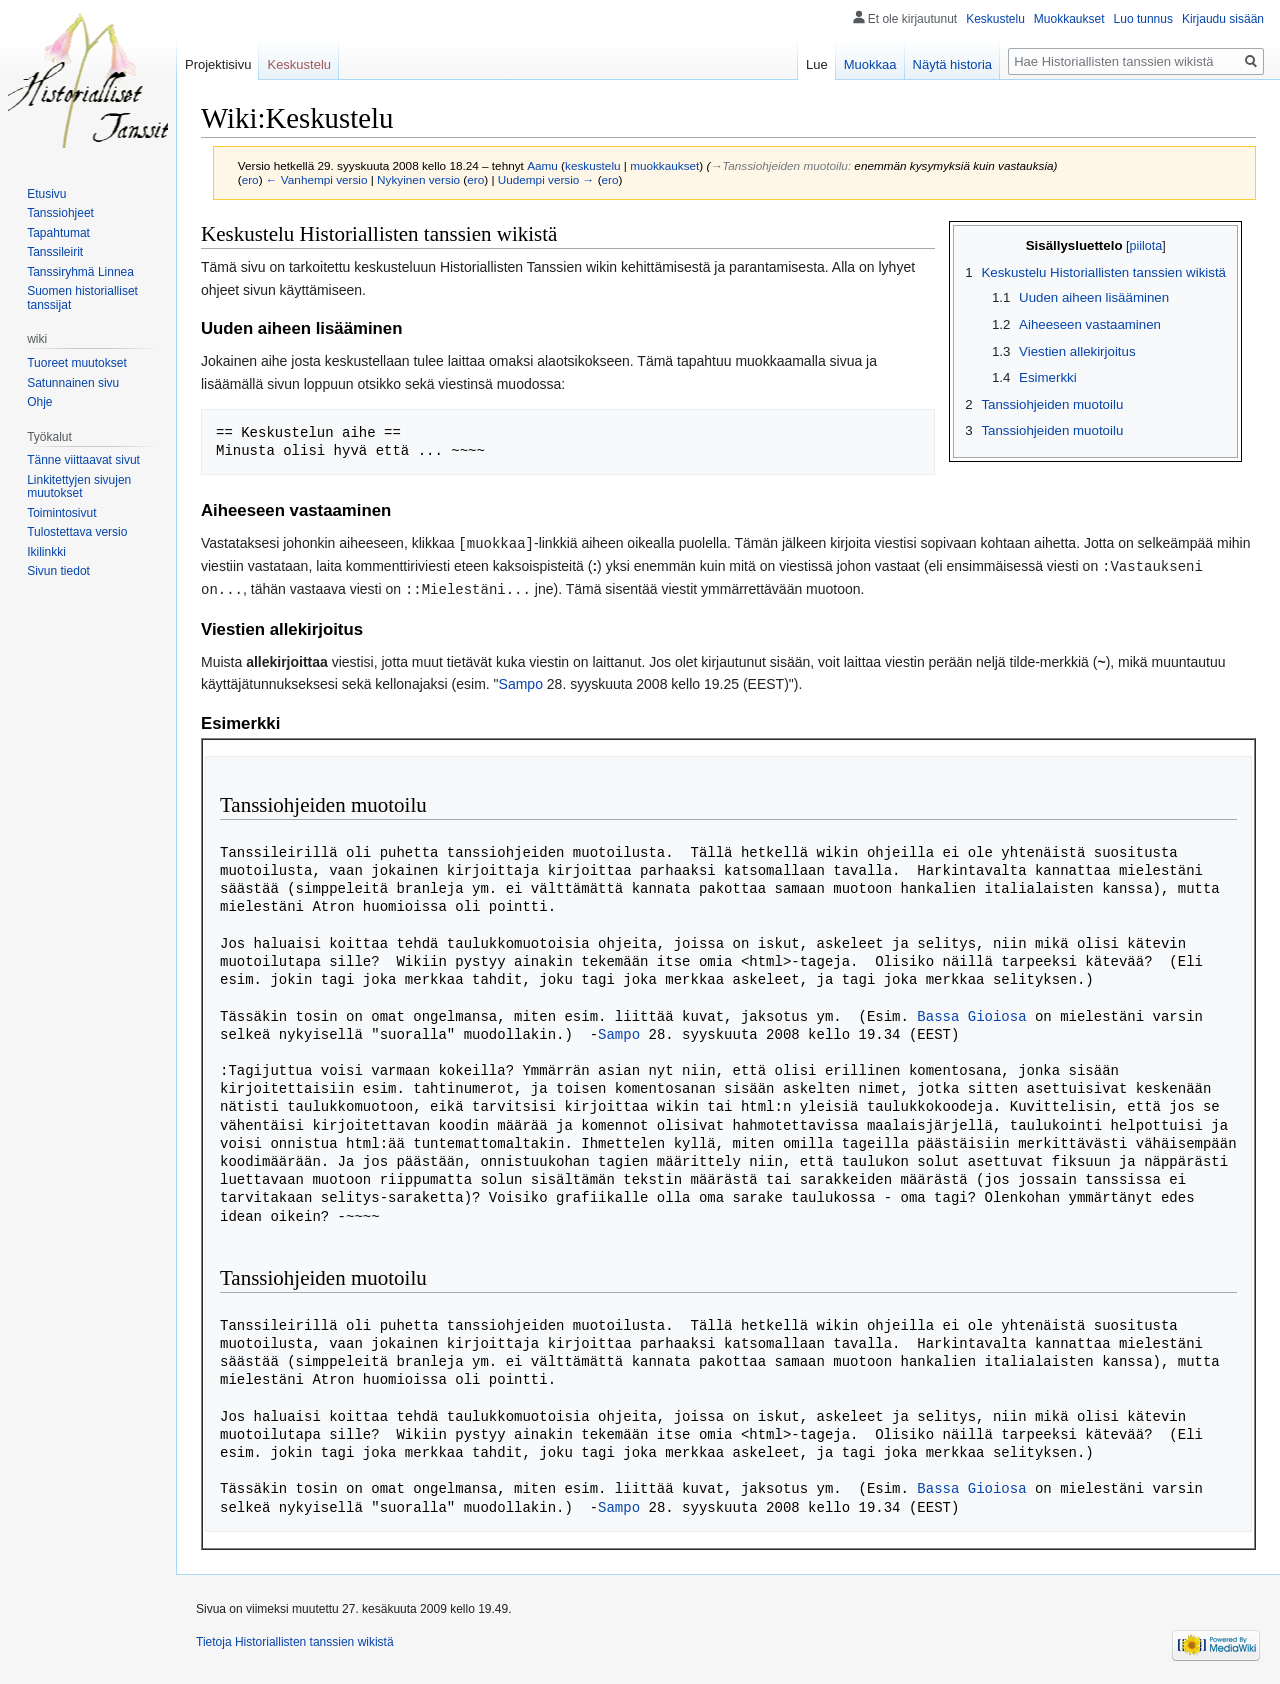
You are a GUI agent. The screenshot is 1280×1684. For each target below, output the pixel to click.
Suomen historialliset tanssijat (82, 298)
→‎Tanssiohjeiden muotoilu (778, 165)
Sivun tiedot (58, 571)
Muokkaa (870, 64)
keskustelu (593, 165)
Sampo (521, 681)
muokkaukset (664, 165)
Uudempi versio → (546, 179)
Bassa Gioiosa (971, 1013)
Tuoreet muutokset (77, 363)
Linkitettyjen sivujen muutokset (79, 487)
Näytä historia (952, 64)
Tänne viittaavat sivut (83, 460)
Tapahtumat (58, 233)
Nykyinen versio (418, 179)
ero (250, 179)
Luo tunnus (1143, 19)
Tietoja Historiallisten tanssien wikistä (295, 1639)
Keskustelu (995, 19)
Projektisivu (218, 64)
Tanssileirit (55, 252)
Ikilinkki (46, 552)
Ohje (39, 402)
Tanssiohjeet (60, 213)
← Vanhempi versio (317, 179)
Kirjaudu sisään (1223, 19)
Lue (817, 64)
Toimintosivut (61, 513)
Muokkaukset (1069, 19)
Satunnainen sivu (73, 383)
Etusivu (46, 194)
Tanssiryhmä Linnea (80, 272)
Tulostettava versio (77, 532)
